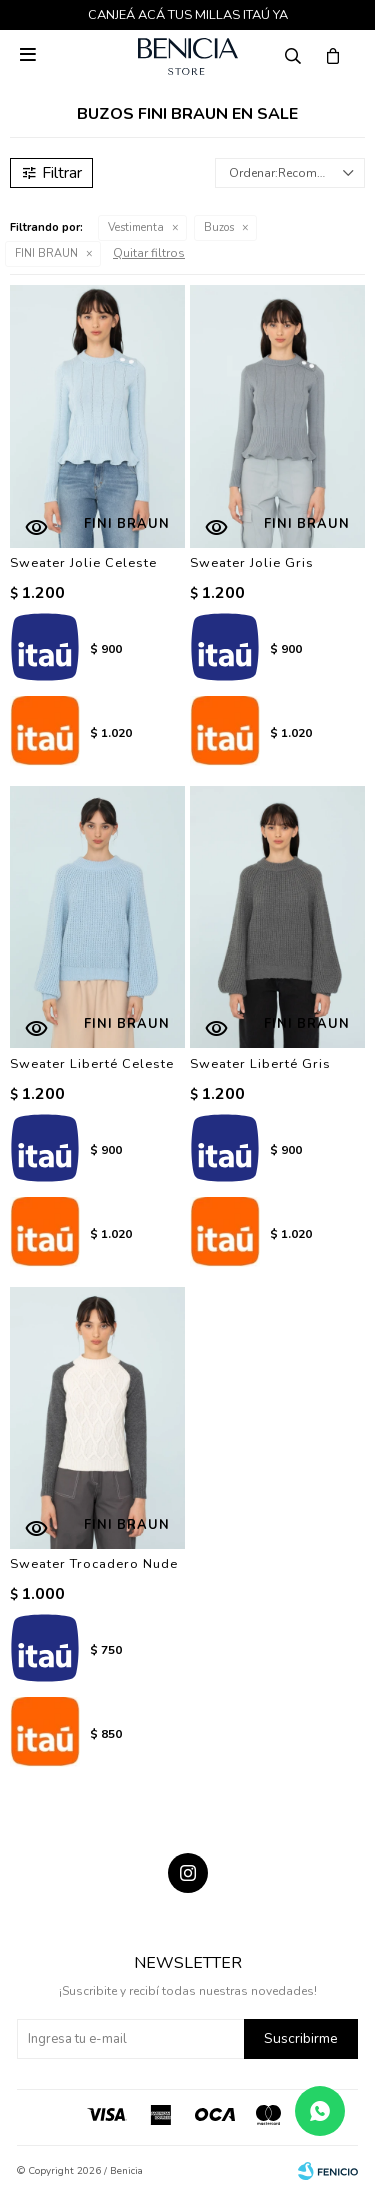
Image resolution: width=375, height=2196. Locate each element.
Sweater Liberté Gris (260, 1064)
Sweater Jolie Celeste (83, 563)
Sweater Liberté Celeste (92, 1064)
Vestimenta (136, 227)
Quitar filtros (149, 253)
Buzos (219, 227)
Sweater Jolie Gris (252, 563)
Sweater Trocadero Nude (94, 1564)
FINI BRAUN (46, 253)
